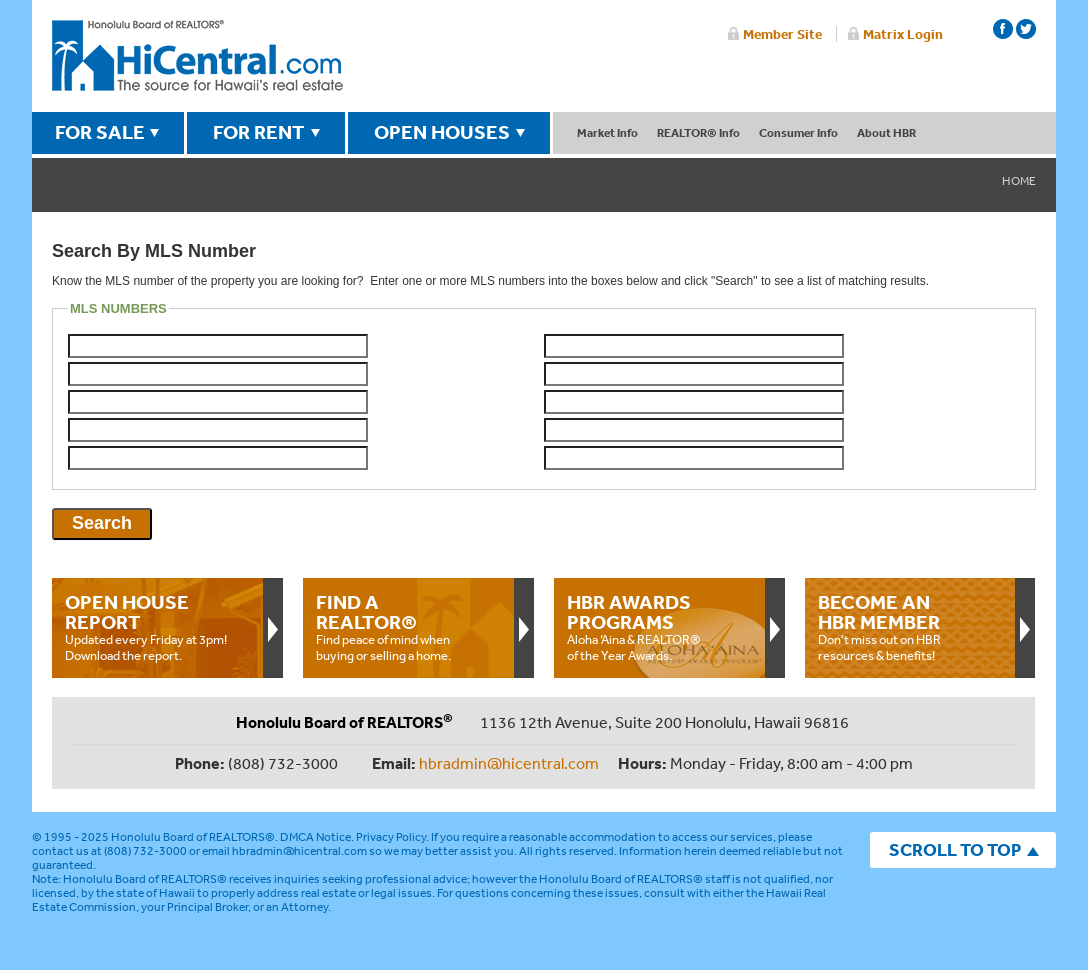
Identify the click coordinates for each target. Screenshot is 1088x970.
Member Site (782, 34)
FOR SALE (100, 132)
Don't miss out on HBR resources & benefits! (910, 627)
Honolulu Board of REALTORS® (193, 837)
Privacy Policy (391, 837)
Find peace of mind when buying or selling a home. (408, 627)
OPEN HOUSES (442, 132)
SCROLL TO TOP (955, 849)
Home (1019, 181)
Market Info (607, 132)
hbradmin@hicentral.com (509, 763)
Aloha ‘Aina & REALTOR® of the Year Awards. (659, 627)
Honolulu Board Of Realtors (197, 56)
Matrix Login (903, 34)
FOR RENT (259, 132)
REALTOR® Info (698, 132)
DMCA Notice (315, 837)
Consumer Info (798, 132)
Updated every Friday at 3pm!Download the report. (157, 627)
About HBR (886, 132)
